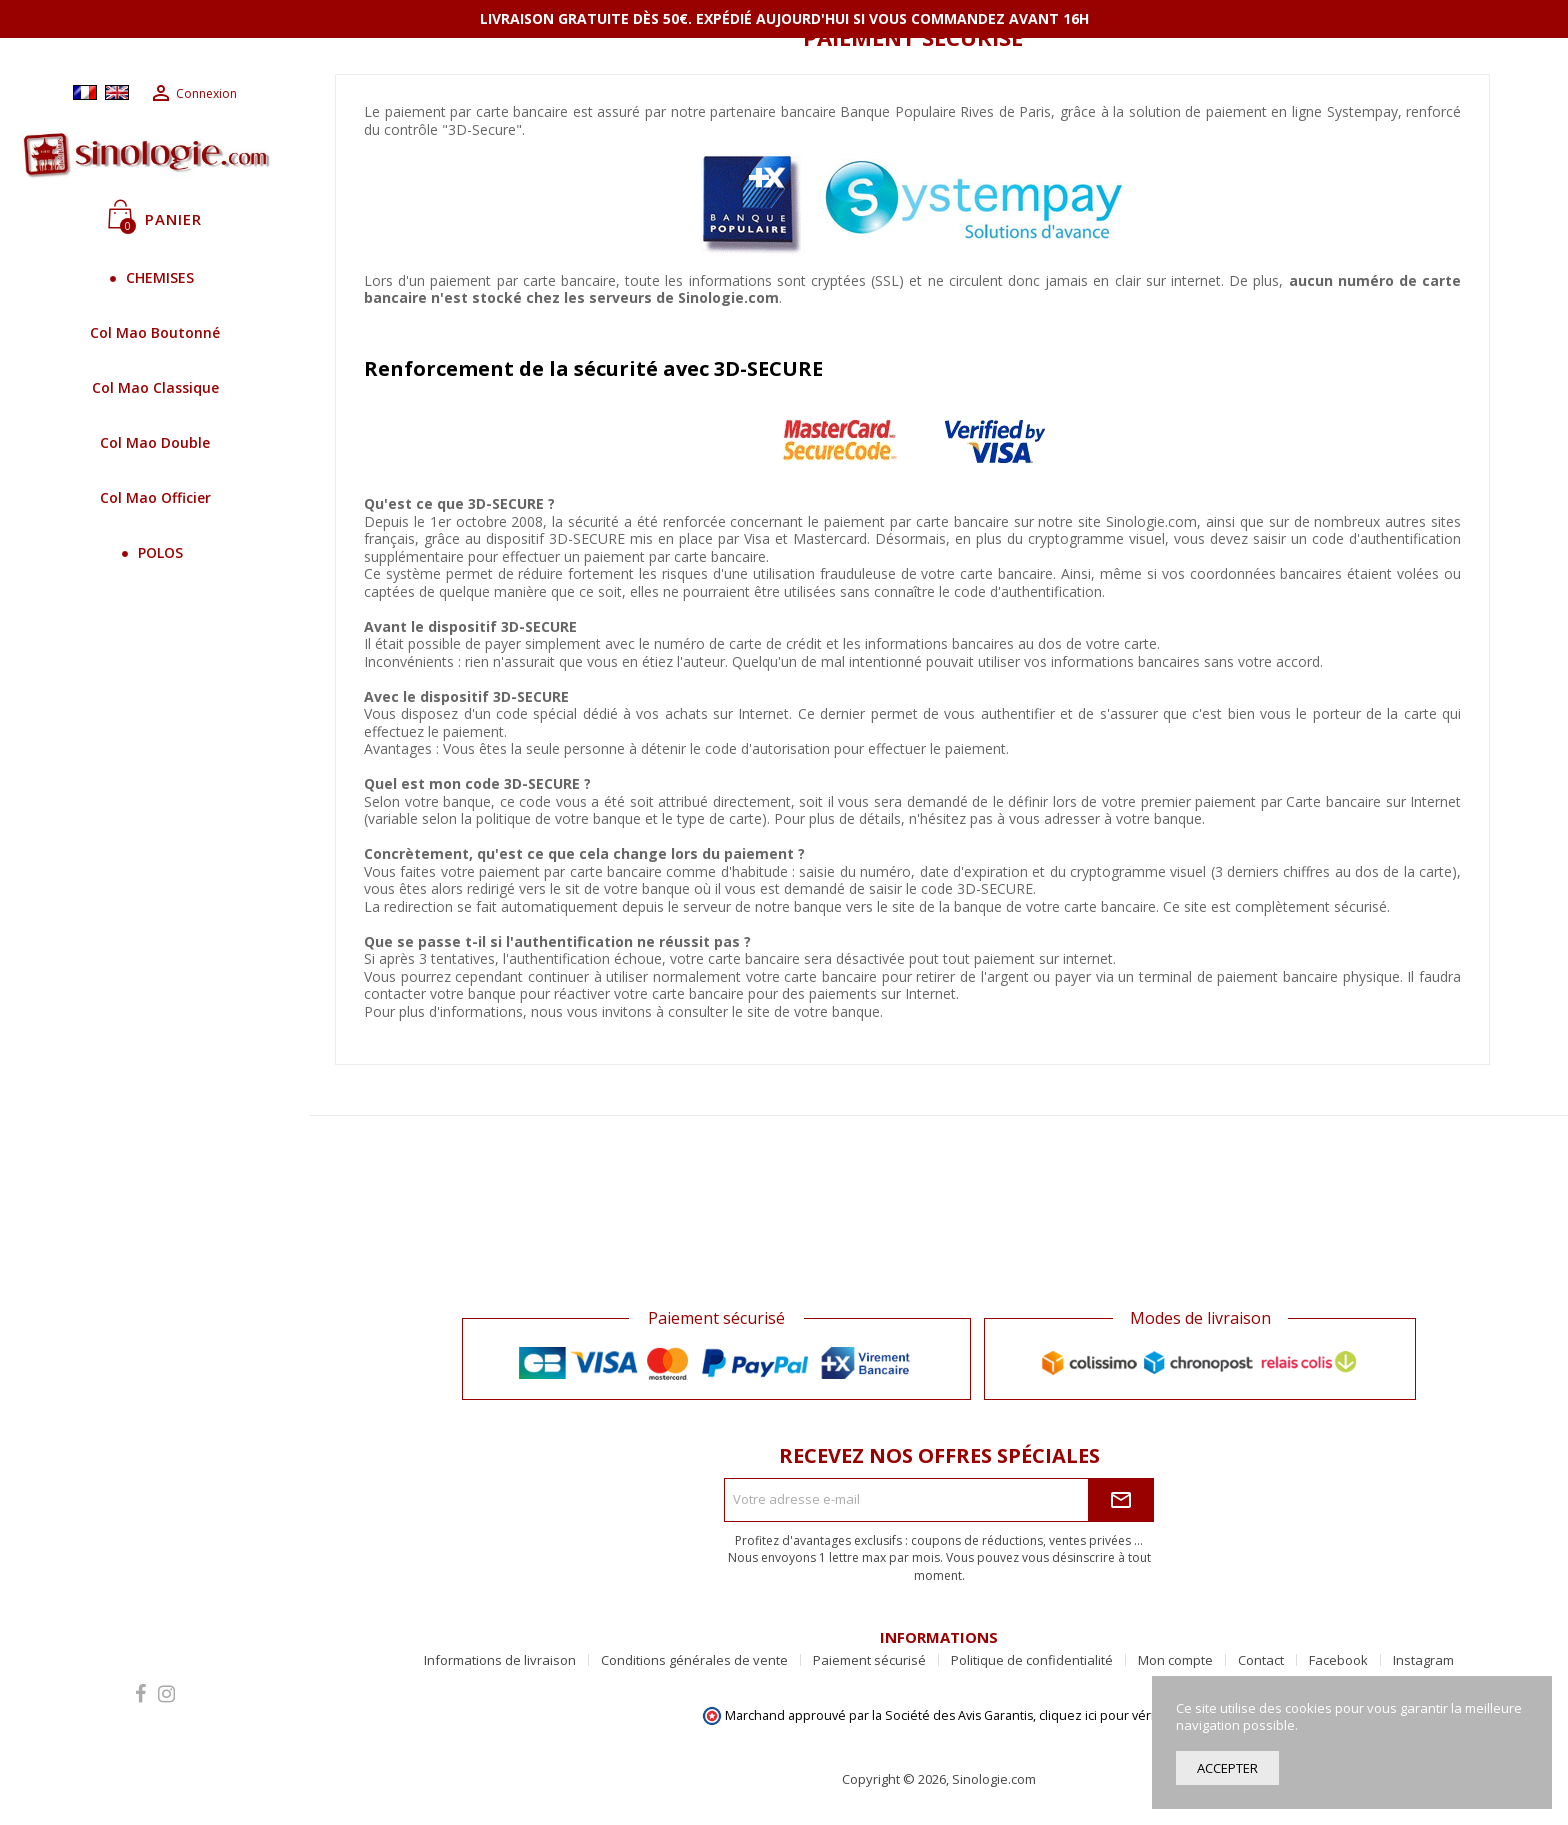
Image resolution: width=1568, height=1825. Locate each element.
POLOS (155, 552)
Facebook (1338, 1660)
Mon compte (1175, 1660)
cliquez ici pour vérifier (1106, 1715)
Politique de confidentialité (1032, 1660)
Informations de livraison (500, 1660)
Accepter (1227, 1768)
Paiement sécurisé (869, 1660)
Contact (1261, 1660)
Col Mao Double (155, 442)
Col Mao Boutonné (155, 332)
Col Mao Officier (155, 497)
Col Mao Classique (155, 387)
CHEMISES (155, 277)
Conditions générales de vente (694, 1660)
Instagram (1423, 1660)
